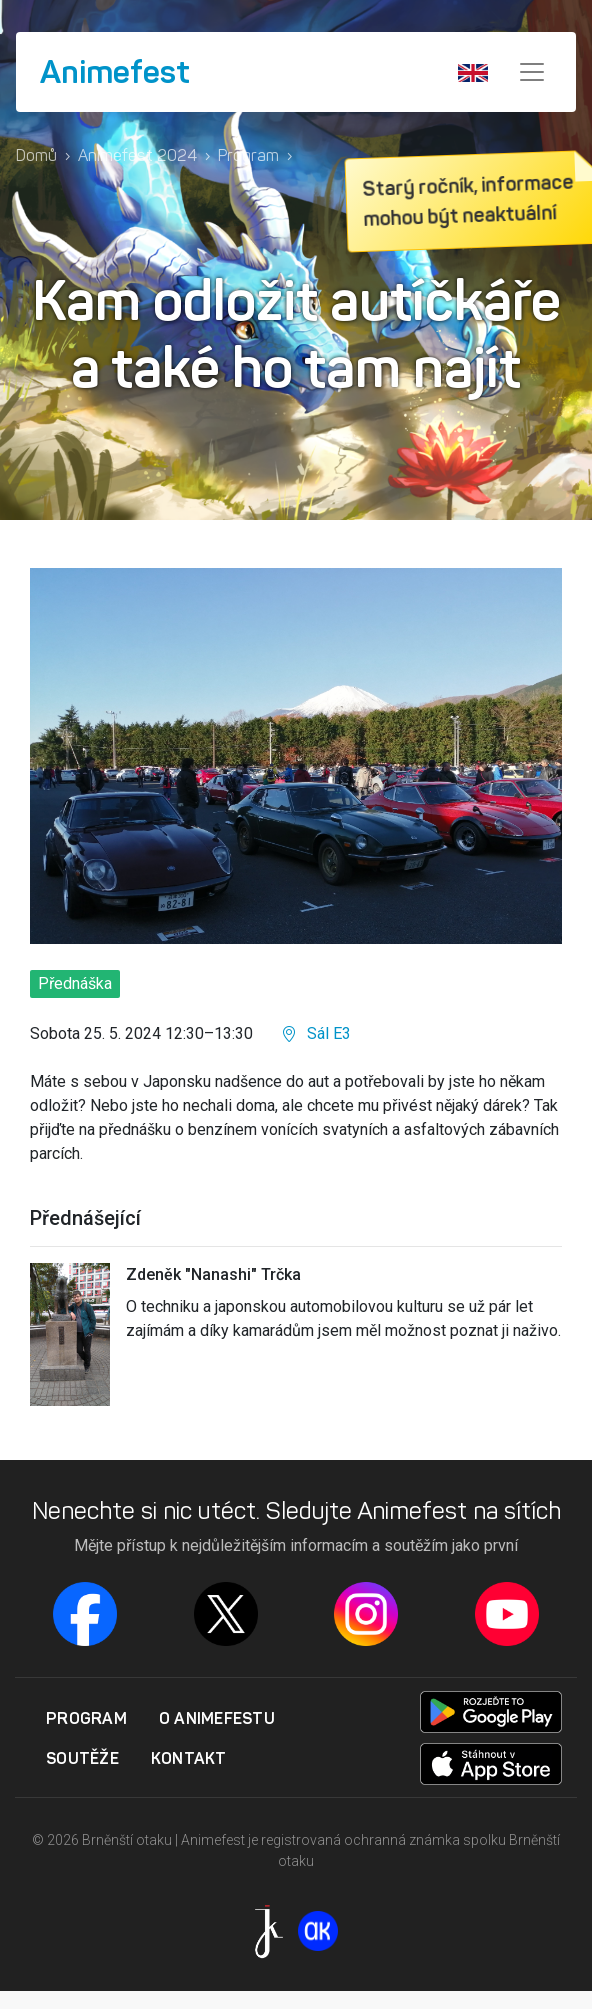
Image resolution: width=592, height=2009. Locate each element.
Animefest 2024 (137, 155)
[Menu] (532, 72)
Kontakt (189, 1758)
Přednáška (75, 983)
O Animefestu (217, 1718)
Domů (36, 155)
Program (248, 155)
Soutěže (82, 1758)
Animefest (115, 72)
